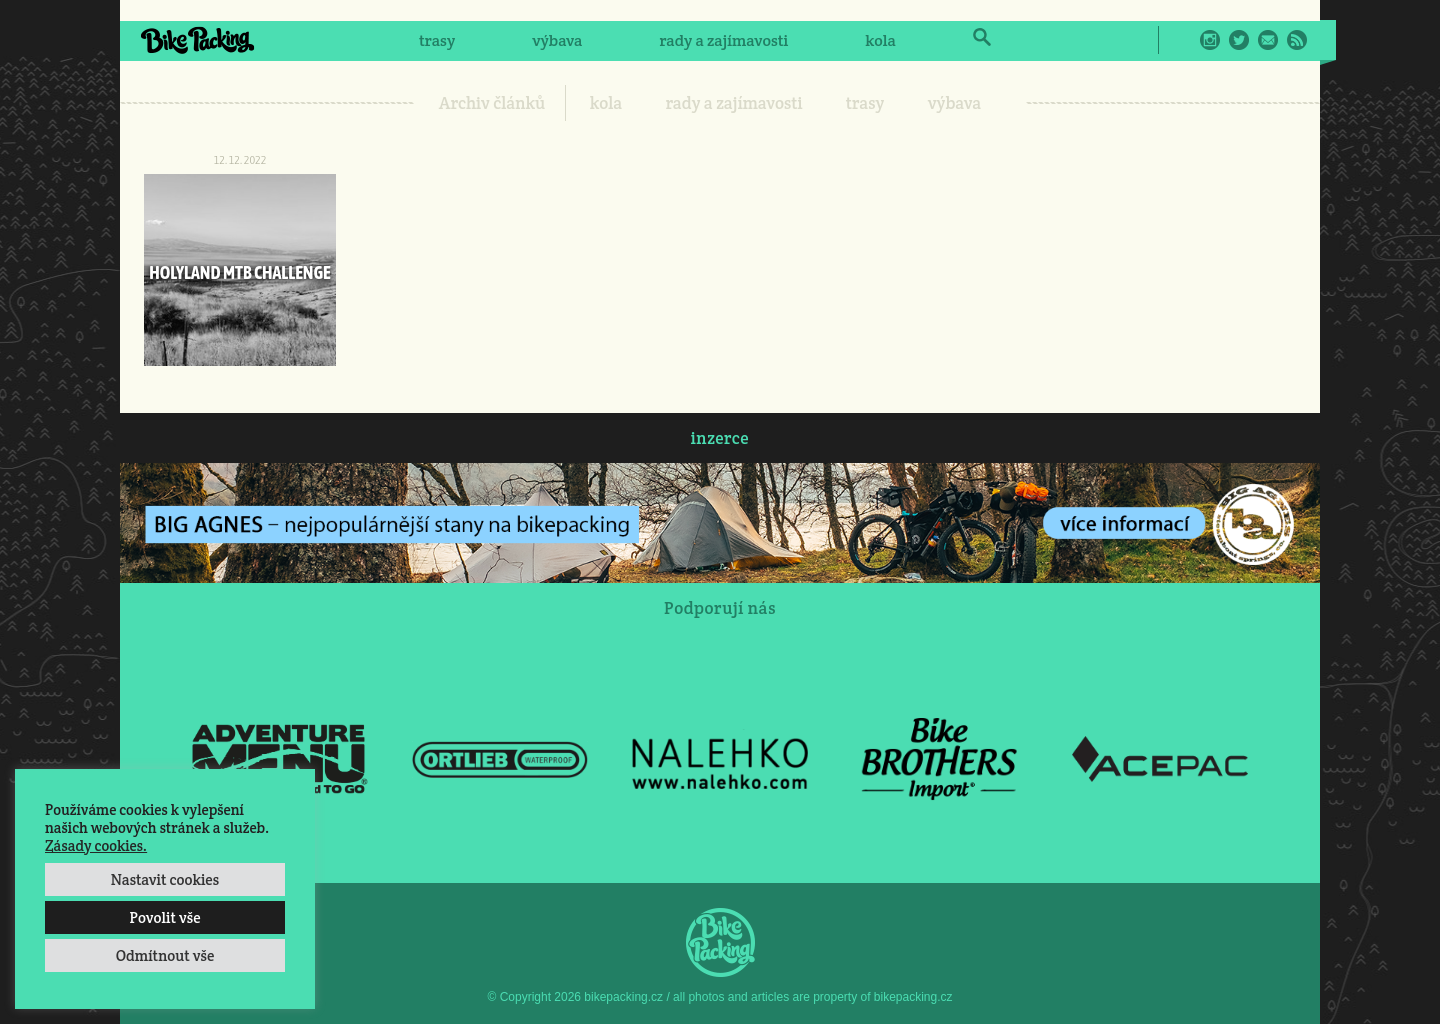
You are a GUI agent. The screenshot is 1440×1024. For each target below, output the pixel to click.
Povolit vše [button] (164, 917)
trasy (437, 40)
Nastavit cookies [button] (165, 879)
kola (880, 40)
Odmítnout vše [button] (165, 955)
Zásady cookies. (96, 845)
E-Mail (1268, 40)
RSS (1297, 40)
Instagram (1210, 40)
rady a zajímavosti (724, 40)
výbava (557, 40)
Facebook (1181, 40)
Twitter (1239, 40)
